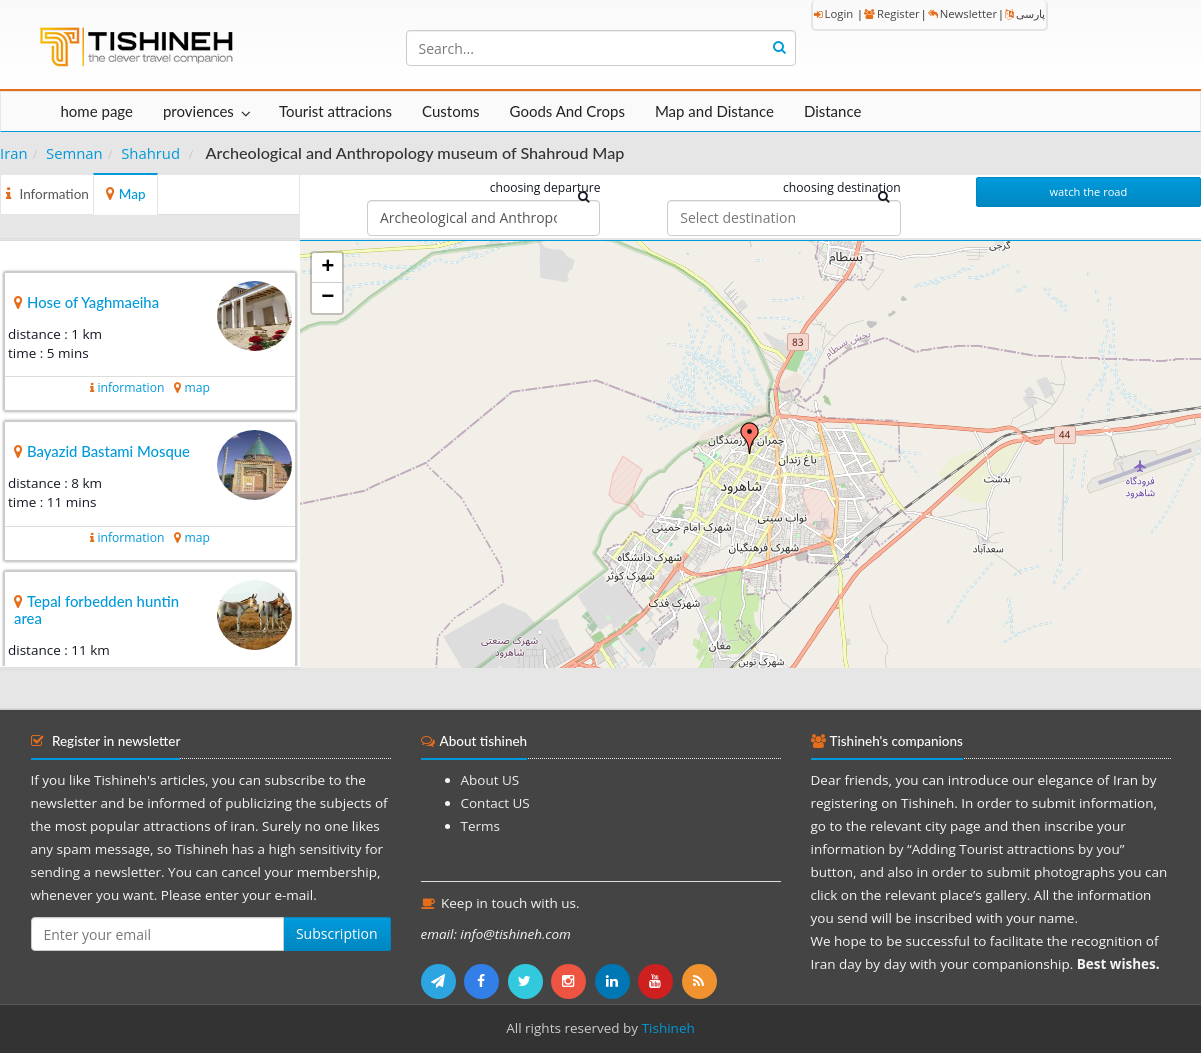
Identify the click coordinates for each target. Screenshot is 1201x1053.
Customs (450, 111)
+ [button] (327, 268)
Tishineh (668, 1028)
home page (97, 111)
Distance (833, 111)
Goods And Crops (567, 111)
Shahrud (150, 153)
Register (892, 13)
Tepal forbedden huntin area (96, 610)
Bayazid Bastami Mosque (108, 451)
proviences (198, 111)
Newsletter (962, 13)
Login (834, 13)
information (130, 387)
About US (490, 780)
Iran (14, 153)
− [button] (327, 298)
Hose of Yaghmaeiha (93, 302)
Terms (480, 826)
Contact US (495, 803)
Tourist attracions (335, 111)
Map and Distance (714, 111)
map (196, 387)
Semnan (74, 153)
